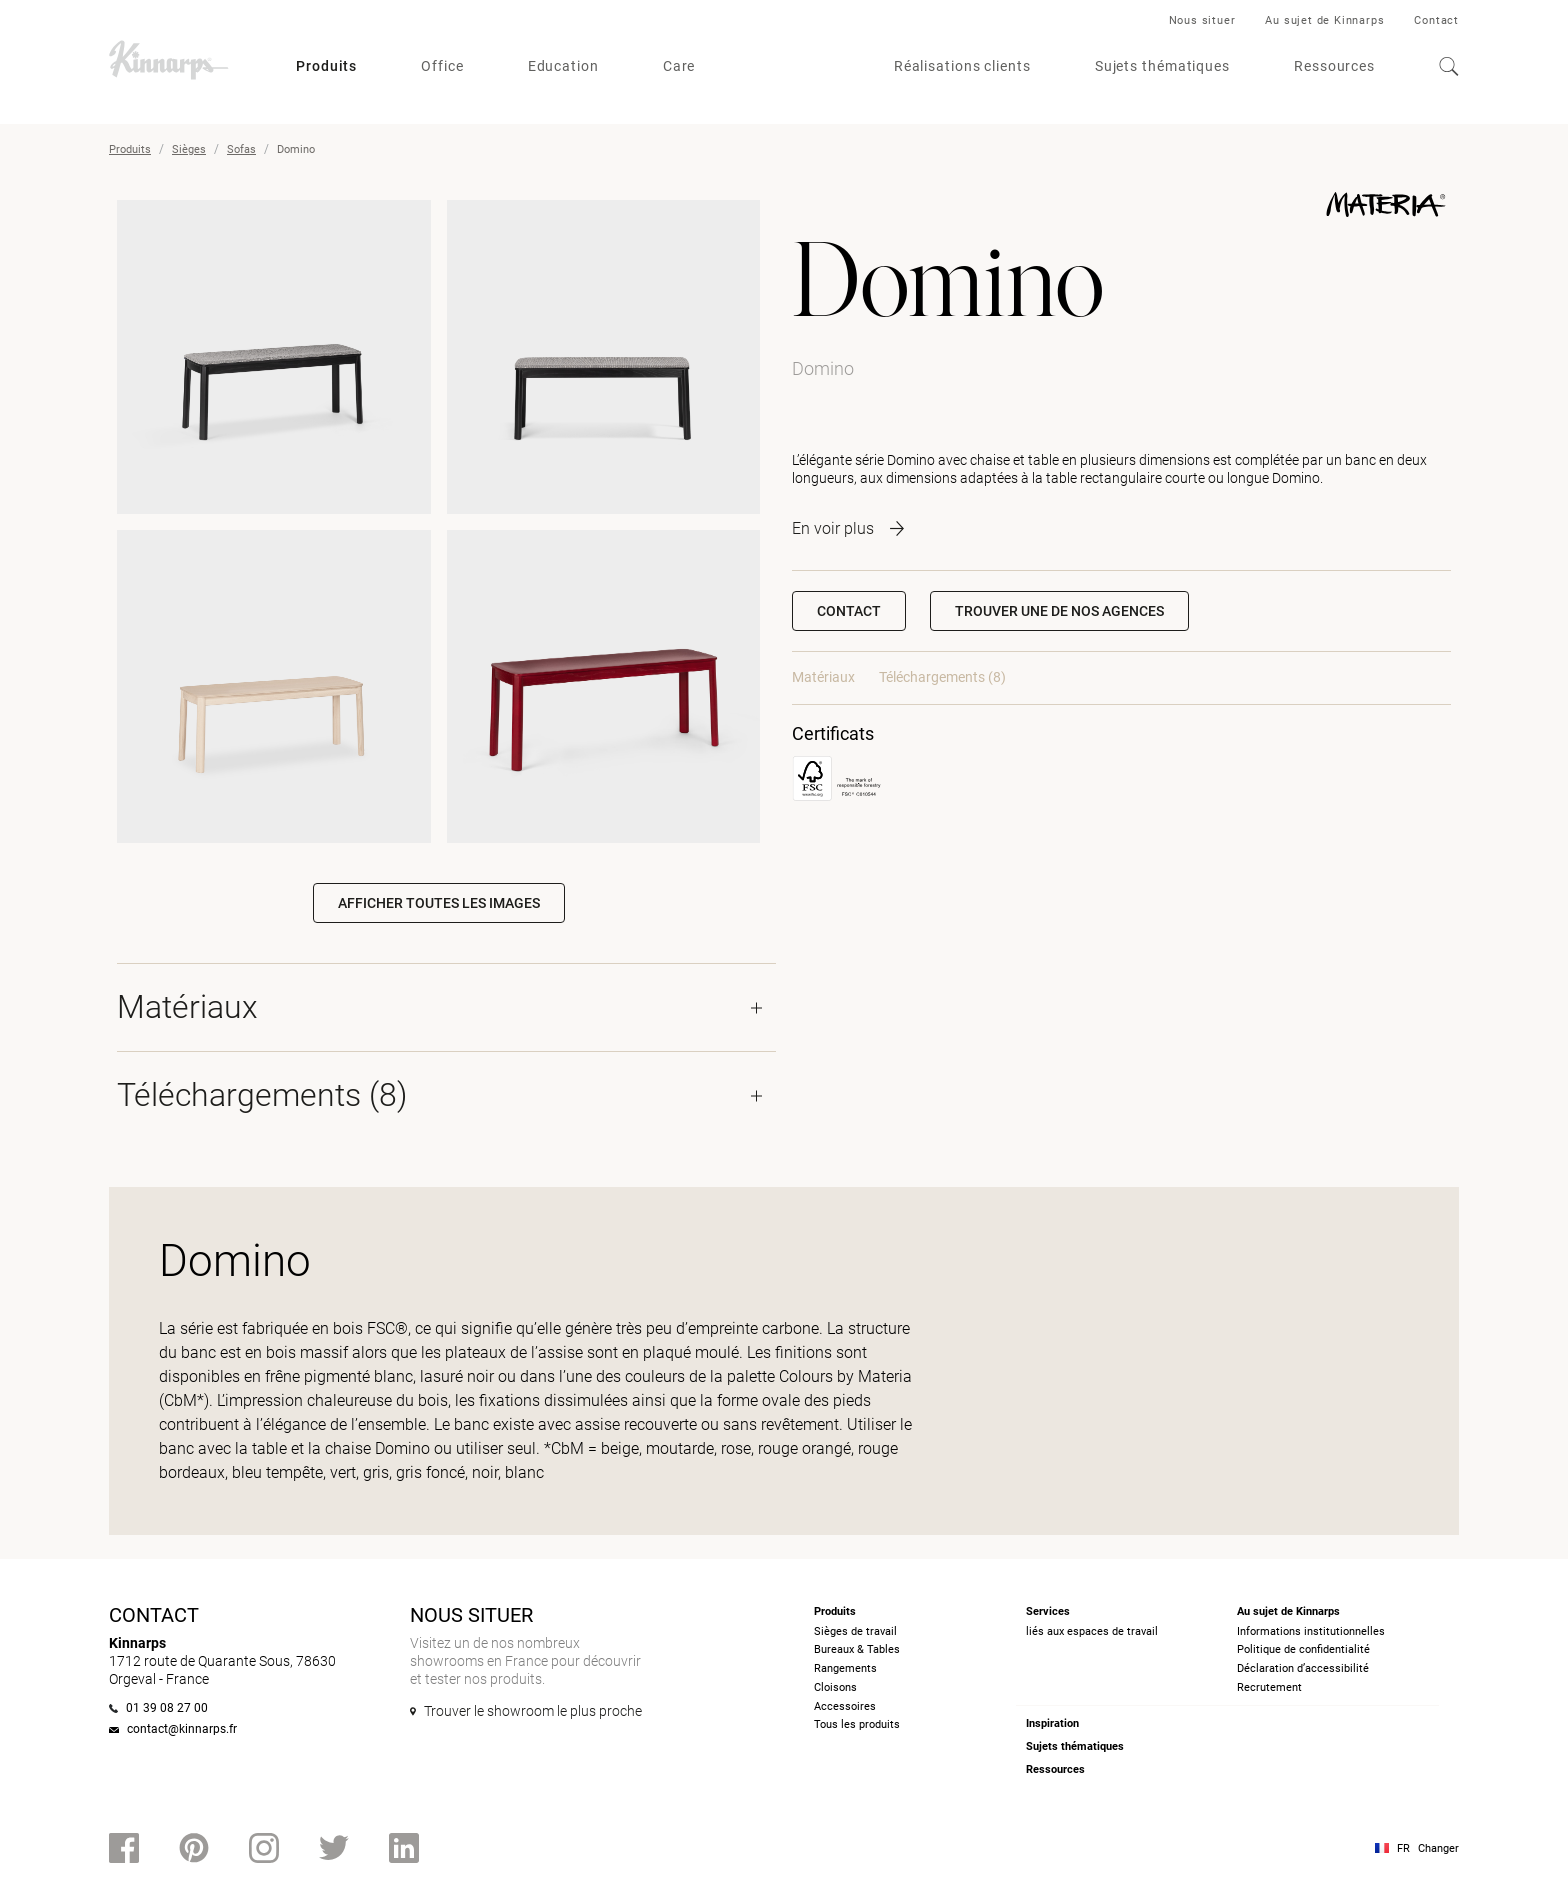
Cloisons (835, 1687)
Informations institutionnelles (1311, 1631)
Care (679, 66)
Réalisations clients (962, 66)
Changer (1438, 1848)
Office (442, 66)
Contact (1436, 20)
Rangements (845, 1668)
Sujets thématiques (1162, 66)
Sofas (241, 149)
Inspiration (1052, 1723)
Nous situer (1202, 20)
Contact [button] (849, 611)
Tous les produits (857, 1724)
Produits (326, 66)
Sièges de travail (855, 1631)
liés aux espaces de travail (1092, 1631)
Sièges (189, 149)
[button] (1059, 611)
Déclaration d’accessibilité (1303, 1668)
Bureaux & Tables (857, 1649)
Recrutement (1269, 1687)
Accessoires (845, 1706)
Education (563, 66)
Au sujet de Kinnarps (1324, 20)
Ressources (1334, 66)
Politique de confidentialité (1303, 1649)
